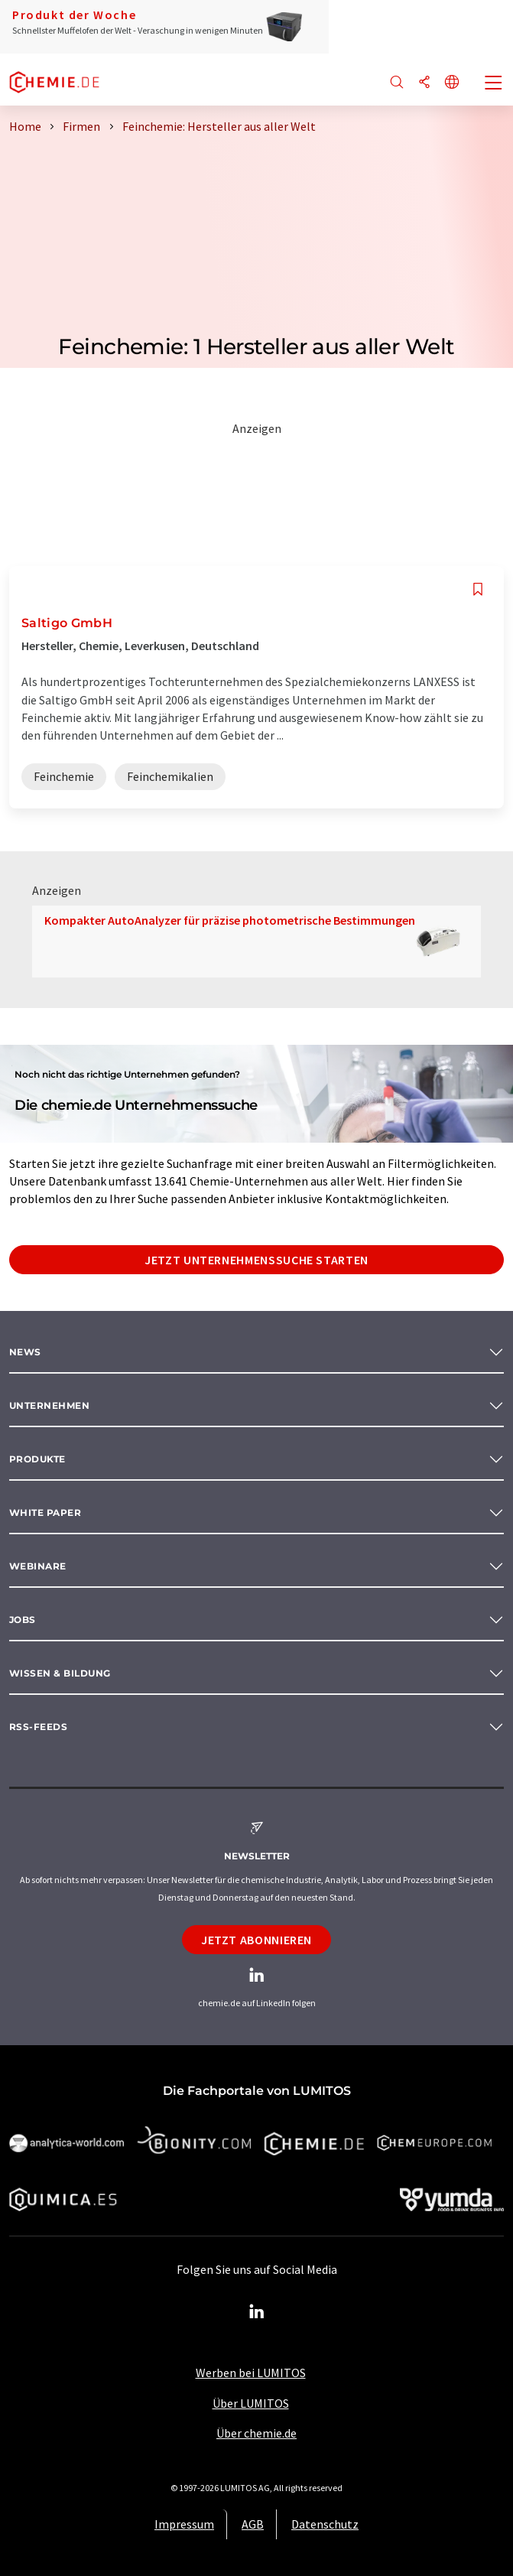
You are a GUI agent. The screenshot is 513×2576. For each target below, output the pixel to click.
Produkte (37, 1459)
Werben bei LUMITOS (251, 2372)
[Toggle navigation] (494, 84)
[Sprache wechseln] (452, 83)
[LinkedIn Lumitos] (257, 2312)
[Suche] (396, 83)
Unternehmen (49, 1405)
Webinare (38, 1566)
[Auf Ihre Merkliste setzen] (478, 589)
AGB (253, 2524)
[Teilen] (424, 83)
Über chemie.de (256, 2433)
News (25, 1352)
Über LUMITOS (251, 2403)
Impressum (184, 2524)
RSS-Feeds (38, 1726)
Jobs (22, 1619)
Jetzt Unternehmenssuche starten (256, 1259)
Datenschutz (325, 2524)
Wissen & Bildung (60, 1673)
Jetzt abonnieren (256, 1939)
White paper (45, 1512)
